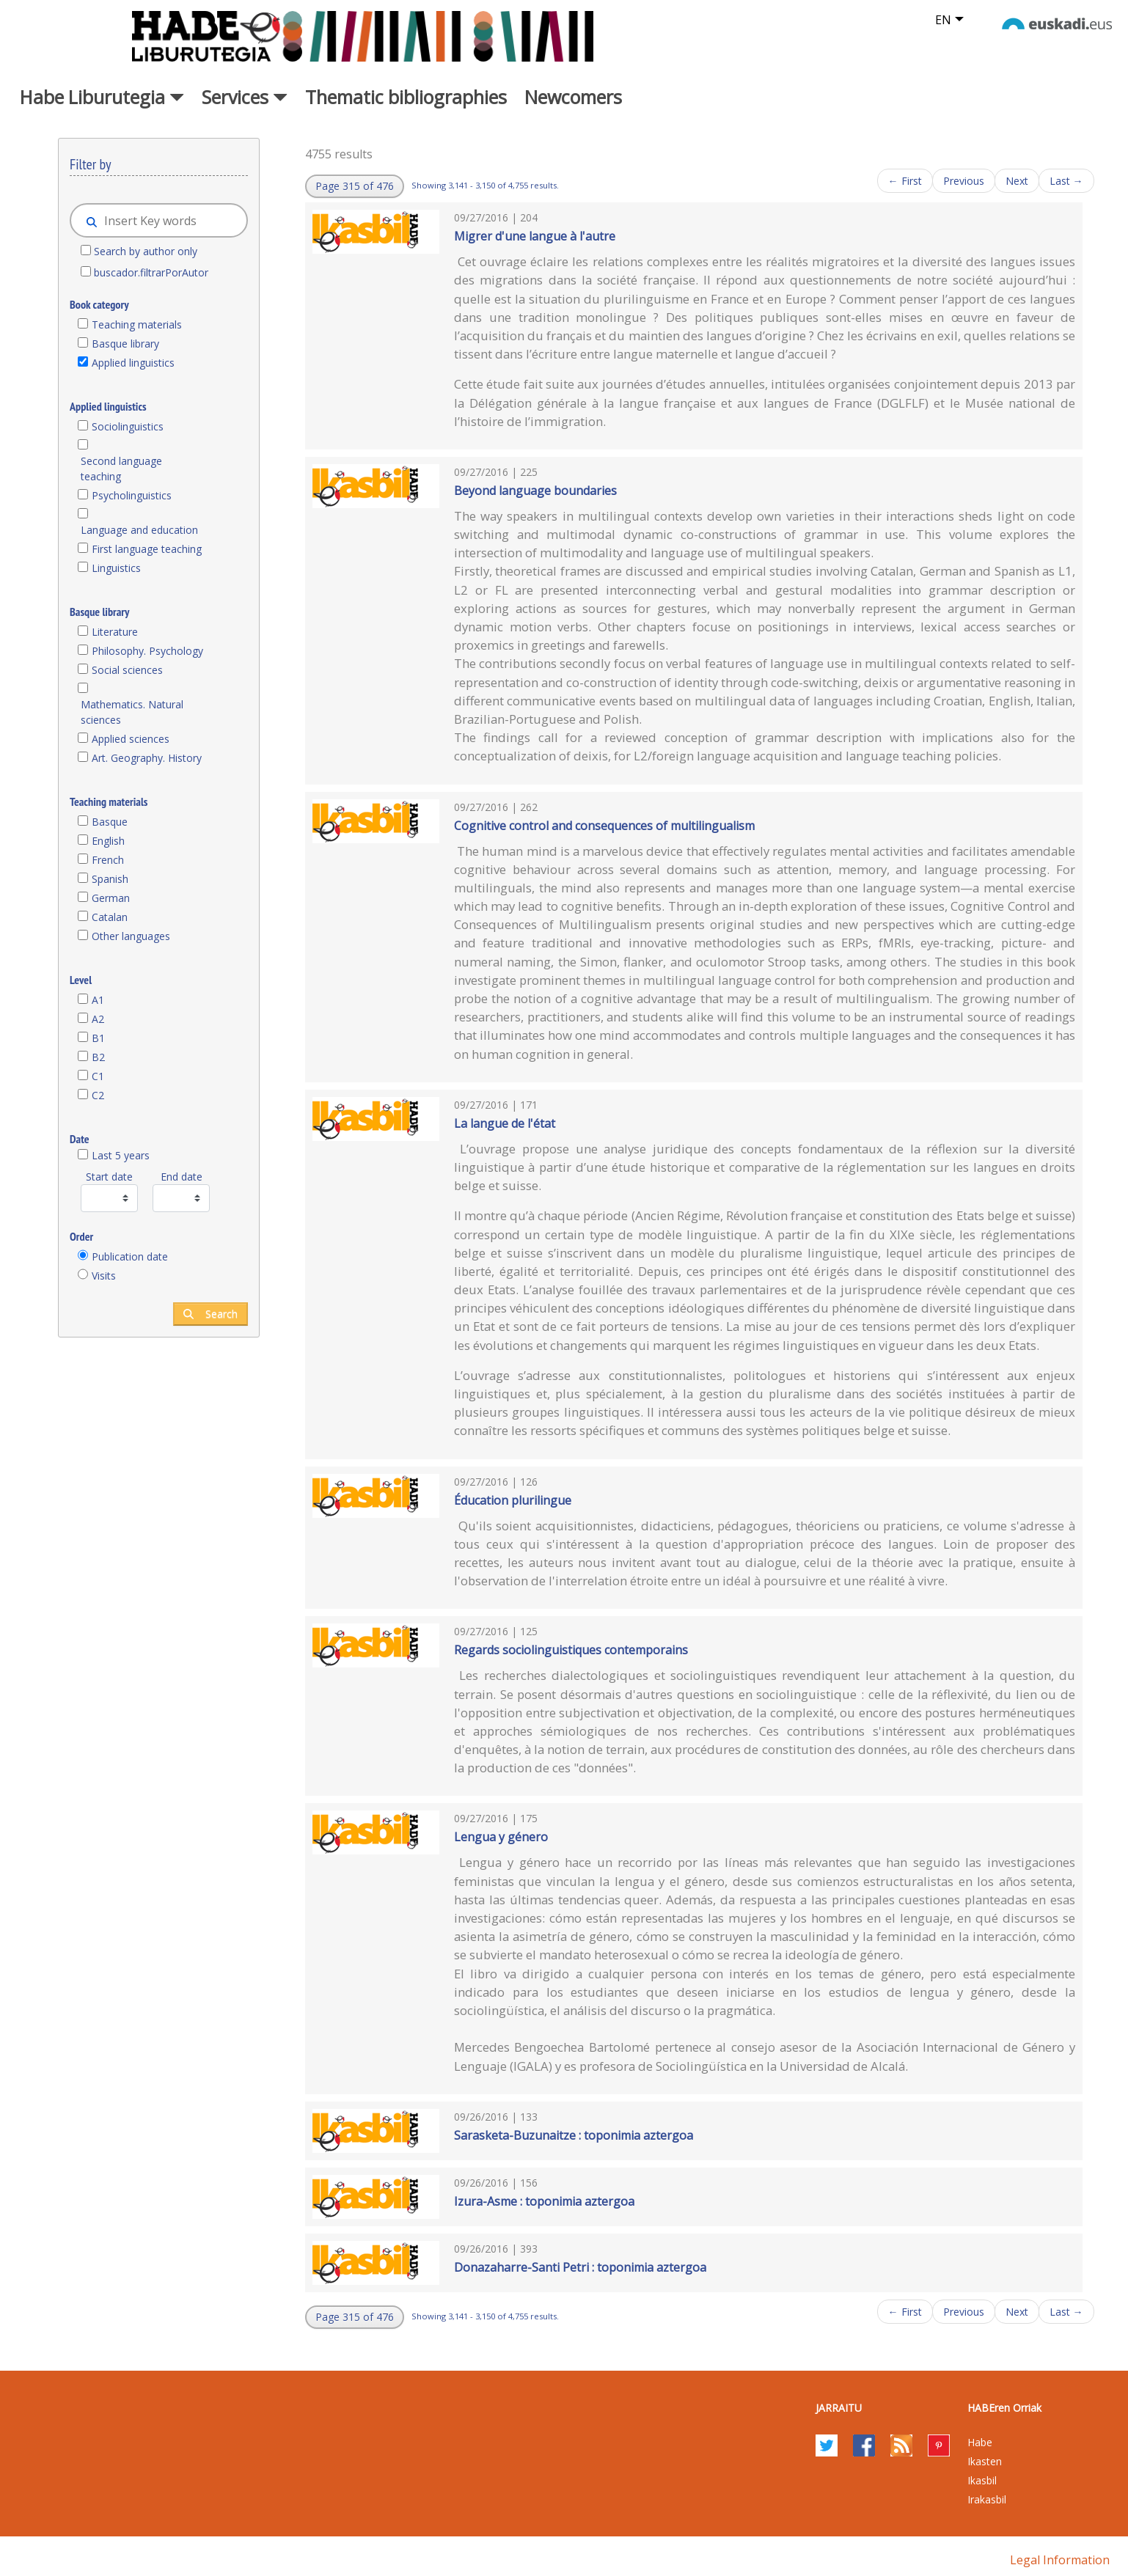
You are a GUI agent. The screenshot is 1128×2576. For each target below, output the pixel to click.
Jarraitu (839, 2408)
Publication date (130, 1256)
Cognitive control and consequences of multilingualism (604, 826)
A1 (98, 1000)
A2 (98, 1019)
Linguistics (116, 568)
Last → (1066, 181)
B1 (98, 1038)
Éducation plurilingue (512, 1500)
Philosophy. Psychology (147, 651)
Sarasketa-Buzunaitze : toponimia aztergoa (573, 2135)
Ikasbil (982, 2480)
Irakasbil (986, 2499)
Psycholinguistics (132, 495)
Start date (109, 1177)
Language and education (139, 530)
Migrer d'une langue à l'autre (534, 236)
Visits (104, 1276)
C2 (98, 1095)
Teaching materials (137, 324)
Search (210, 1314)
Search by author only (145, 251)
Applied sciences (130, 739)
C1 (98, 1076)
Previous (963, 181)
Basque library (125, 344)
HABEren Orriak (1004, 2408)
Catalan (110, 917)
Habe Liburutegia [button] (102, 96)
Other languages (131, 936)
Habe (979, 2442)
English (108, 841)
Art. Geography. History (147, 758)
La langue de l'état (504, 1123)
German (111, 898)
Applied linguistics (133, 363)
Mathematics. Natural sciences (132, 712)
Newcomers (573, 96)
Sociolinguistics (128, 426)
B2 (98, 1057)
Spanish (110, 879)
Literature (115, 632)
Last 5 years (121, 1155)
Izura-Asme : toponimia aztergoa (544, 2201)
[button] (354, 186)
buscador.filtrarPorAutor (151, 272)
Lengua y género (501, 1837)
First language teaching (147, 549)
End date (181, 1177)
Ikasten (984, 2461)
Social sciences (127, 670)
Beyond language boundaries (535, 490)
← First (905, 181)
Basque (110, 822)
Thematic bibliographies (406, 96)
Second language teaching (121, 468)
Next (1017, 181)
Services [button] (245, 96)
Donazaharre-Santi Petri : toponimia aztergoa (580, 2267)
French (108, 860)
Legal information (1060, 2560)
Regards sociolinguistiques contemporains (571, 1650)
